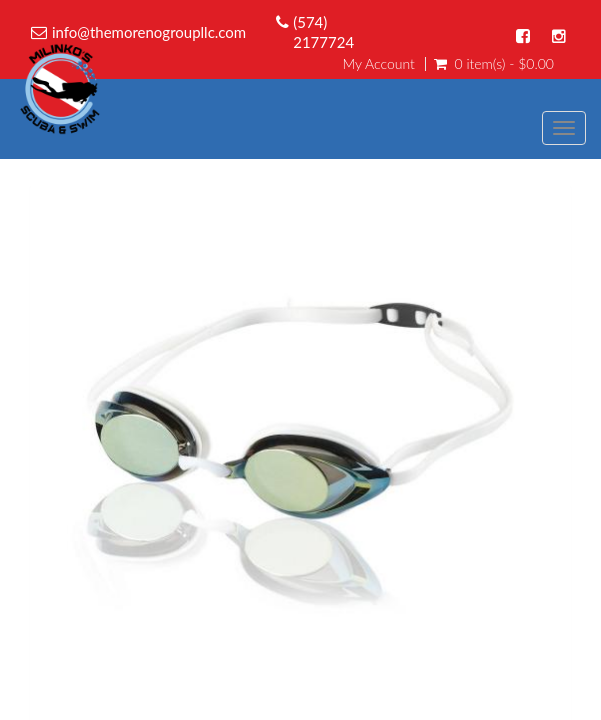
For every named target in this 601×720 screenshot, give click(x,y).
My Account (378, 64)
